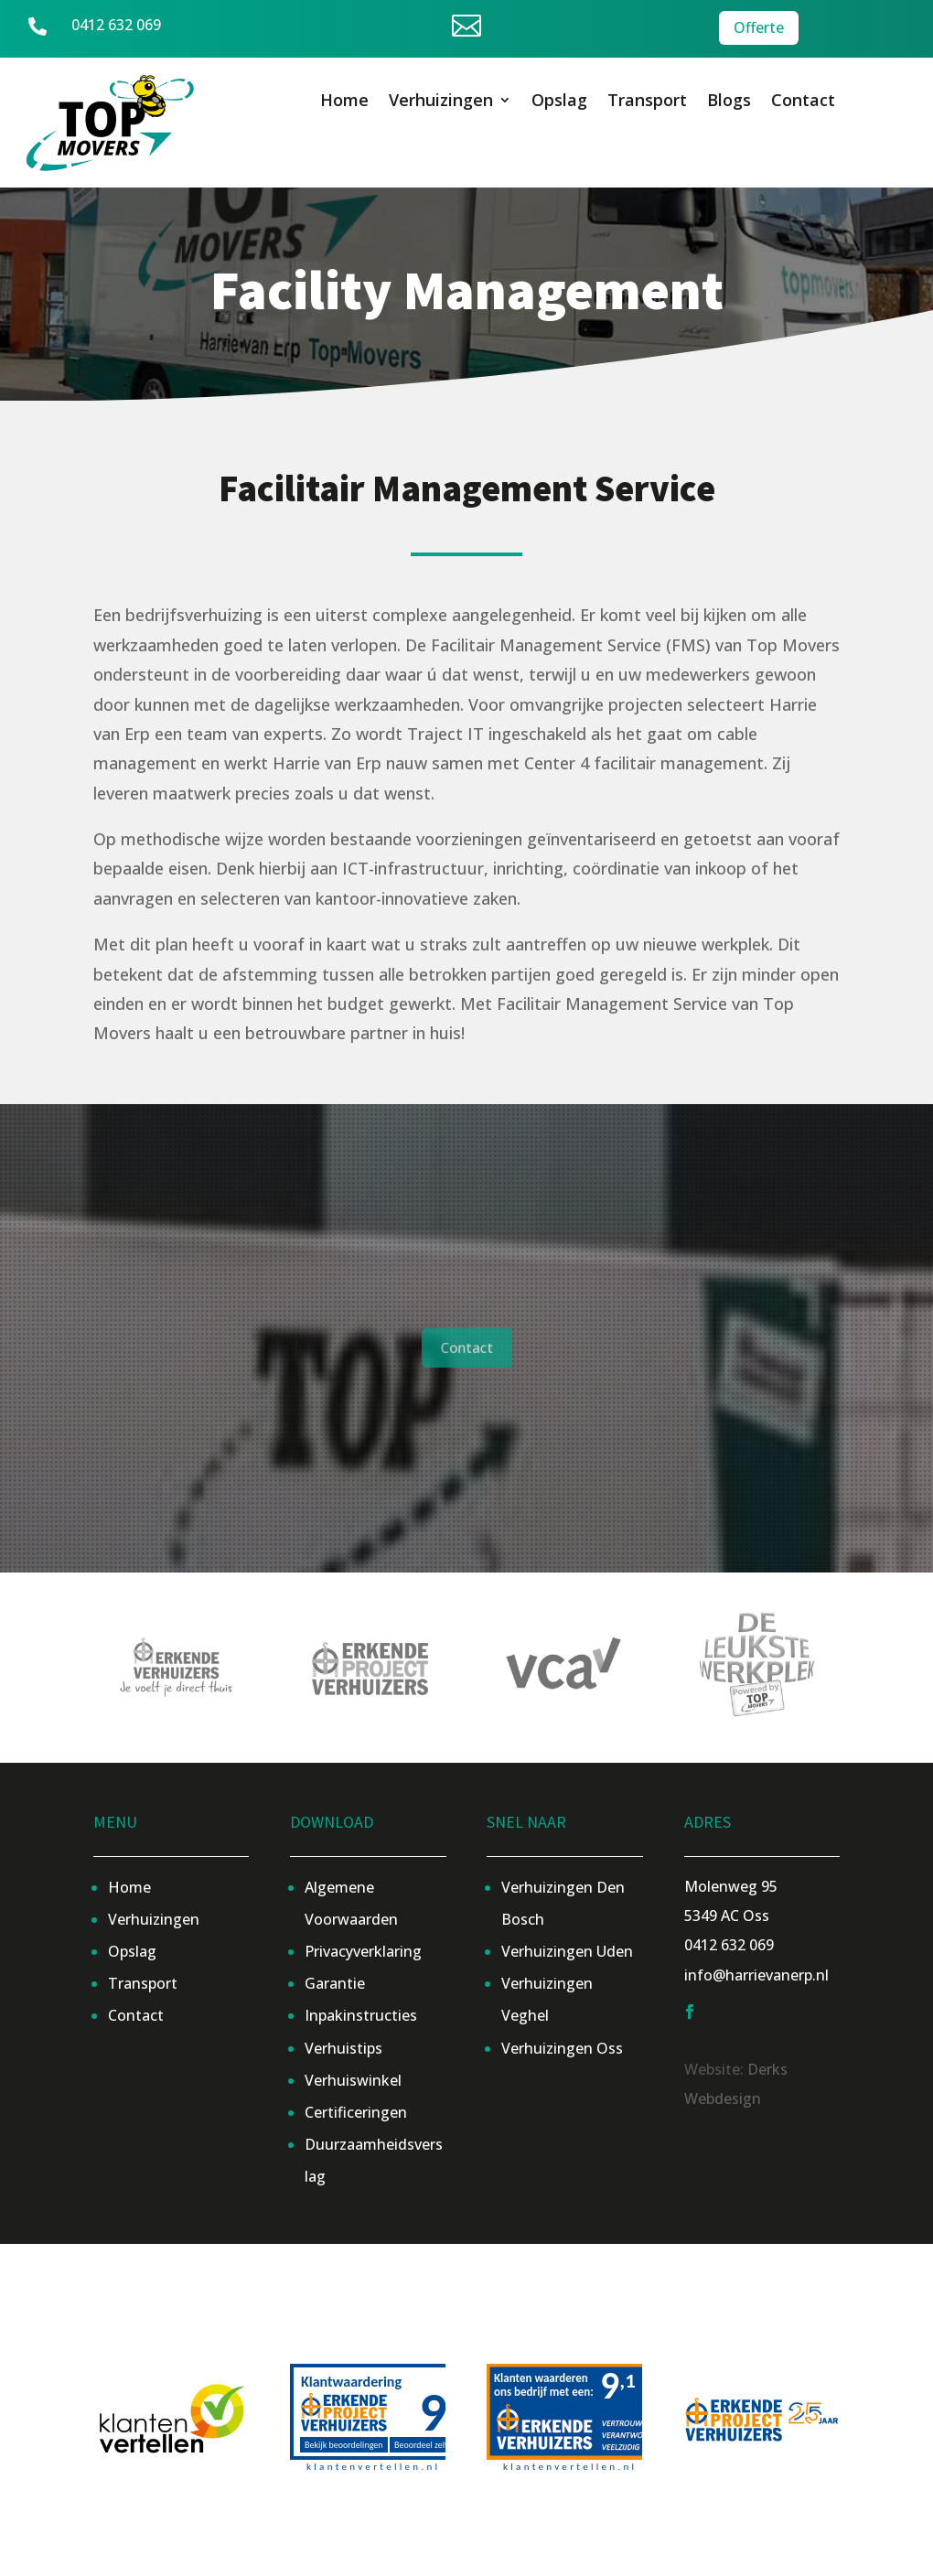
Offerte (758, 27)
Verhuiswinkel (353, 2080)
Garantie (335, 1983)
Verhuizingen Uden (567, 1951)
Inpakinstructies (361, 2015)
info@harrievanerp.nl (756, 1975)
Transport (647, 102)
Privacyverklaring (363, 1951)
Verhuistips (343, 2048)
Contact (803, 102)
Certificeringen (356, 2112)
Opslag (559, 102)
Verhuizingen (441, 102)
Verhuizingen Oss (562, 2048)
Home (344, 102)
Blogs (729, 102)
